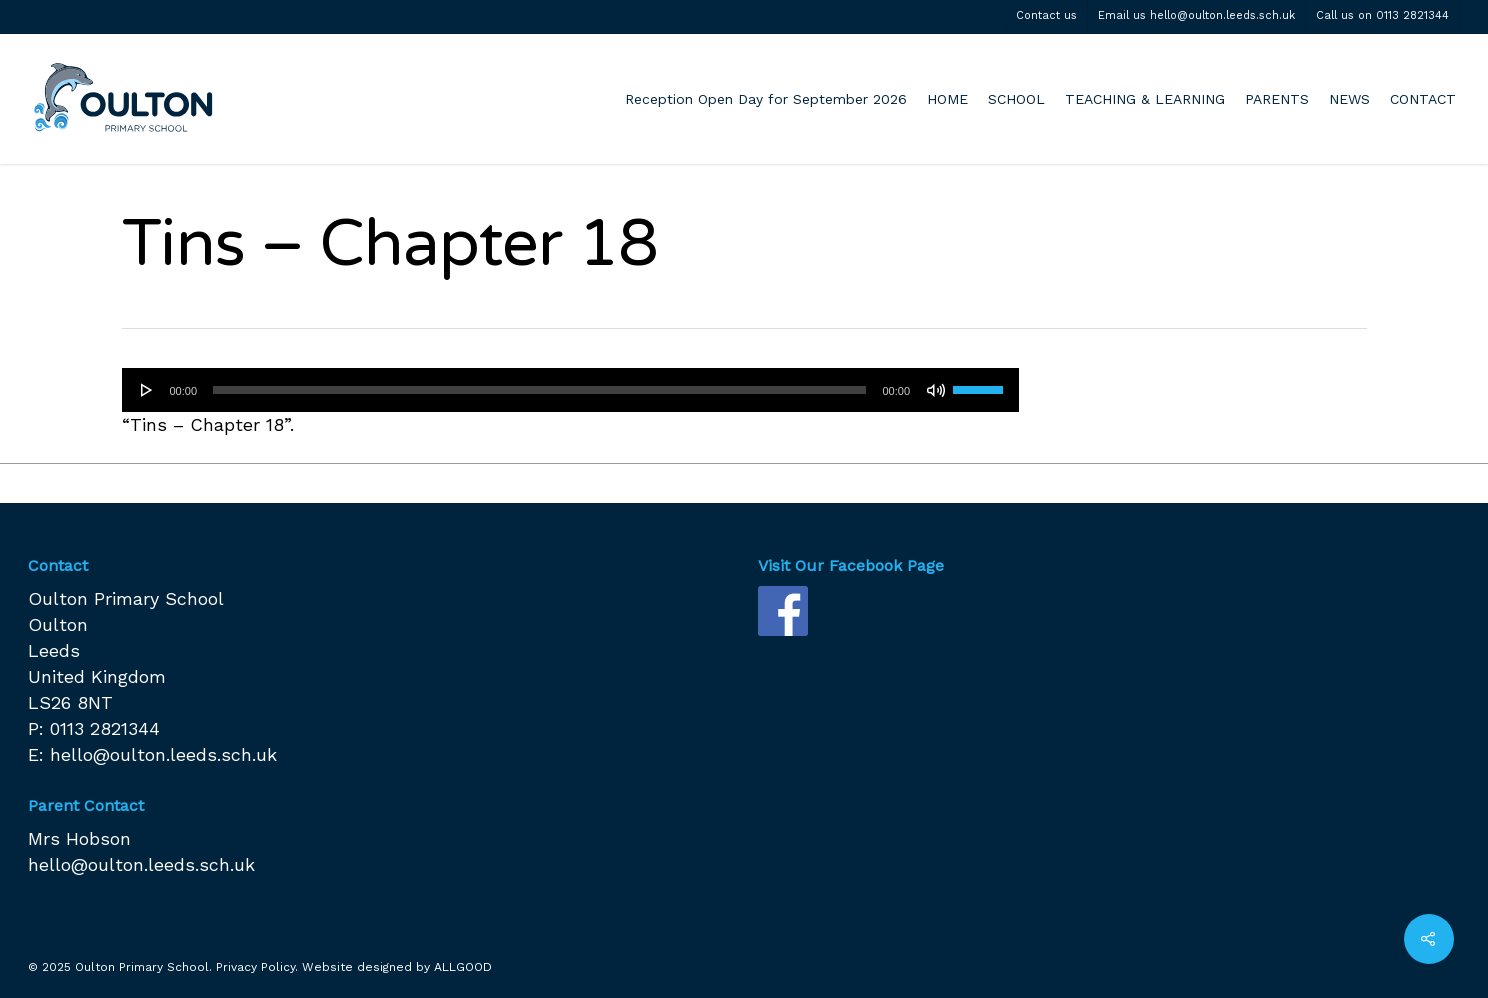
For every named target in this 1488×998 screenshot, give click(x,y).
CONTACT (1423, 99)
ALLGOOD (463, 967)
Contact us (1046, 15)
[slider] (539, 390)
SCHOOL (1016, 99)
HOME (947, 99)
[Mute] (936, 390)
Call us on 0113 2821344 (1382, 15)
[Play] (147, 390)
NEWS (1349, 99)
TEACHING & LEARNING (1145, 99)
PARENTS (1277, 99)
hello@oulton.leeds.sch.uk (163, 754)
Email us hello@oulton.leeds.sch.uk (1196, 15)
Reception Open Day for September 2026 (766, 99)
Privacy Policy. (257, 967)
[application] (571, 390)
